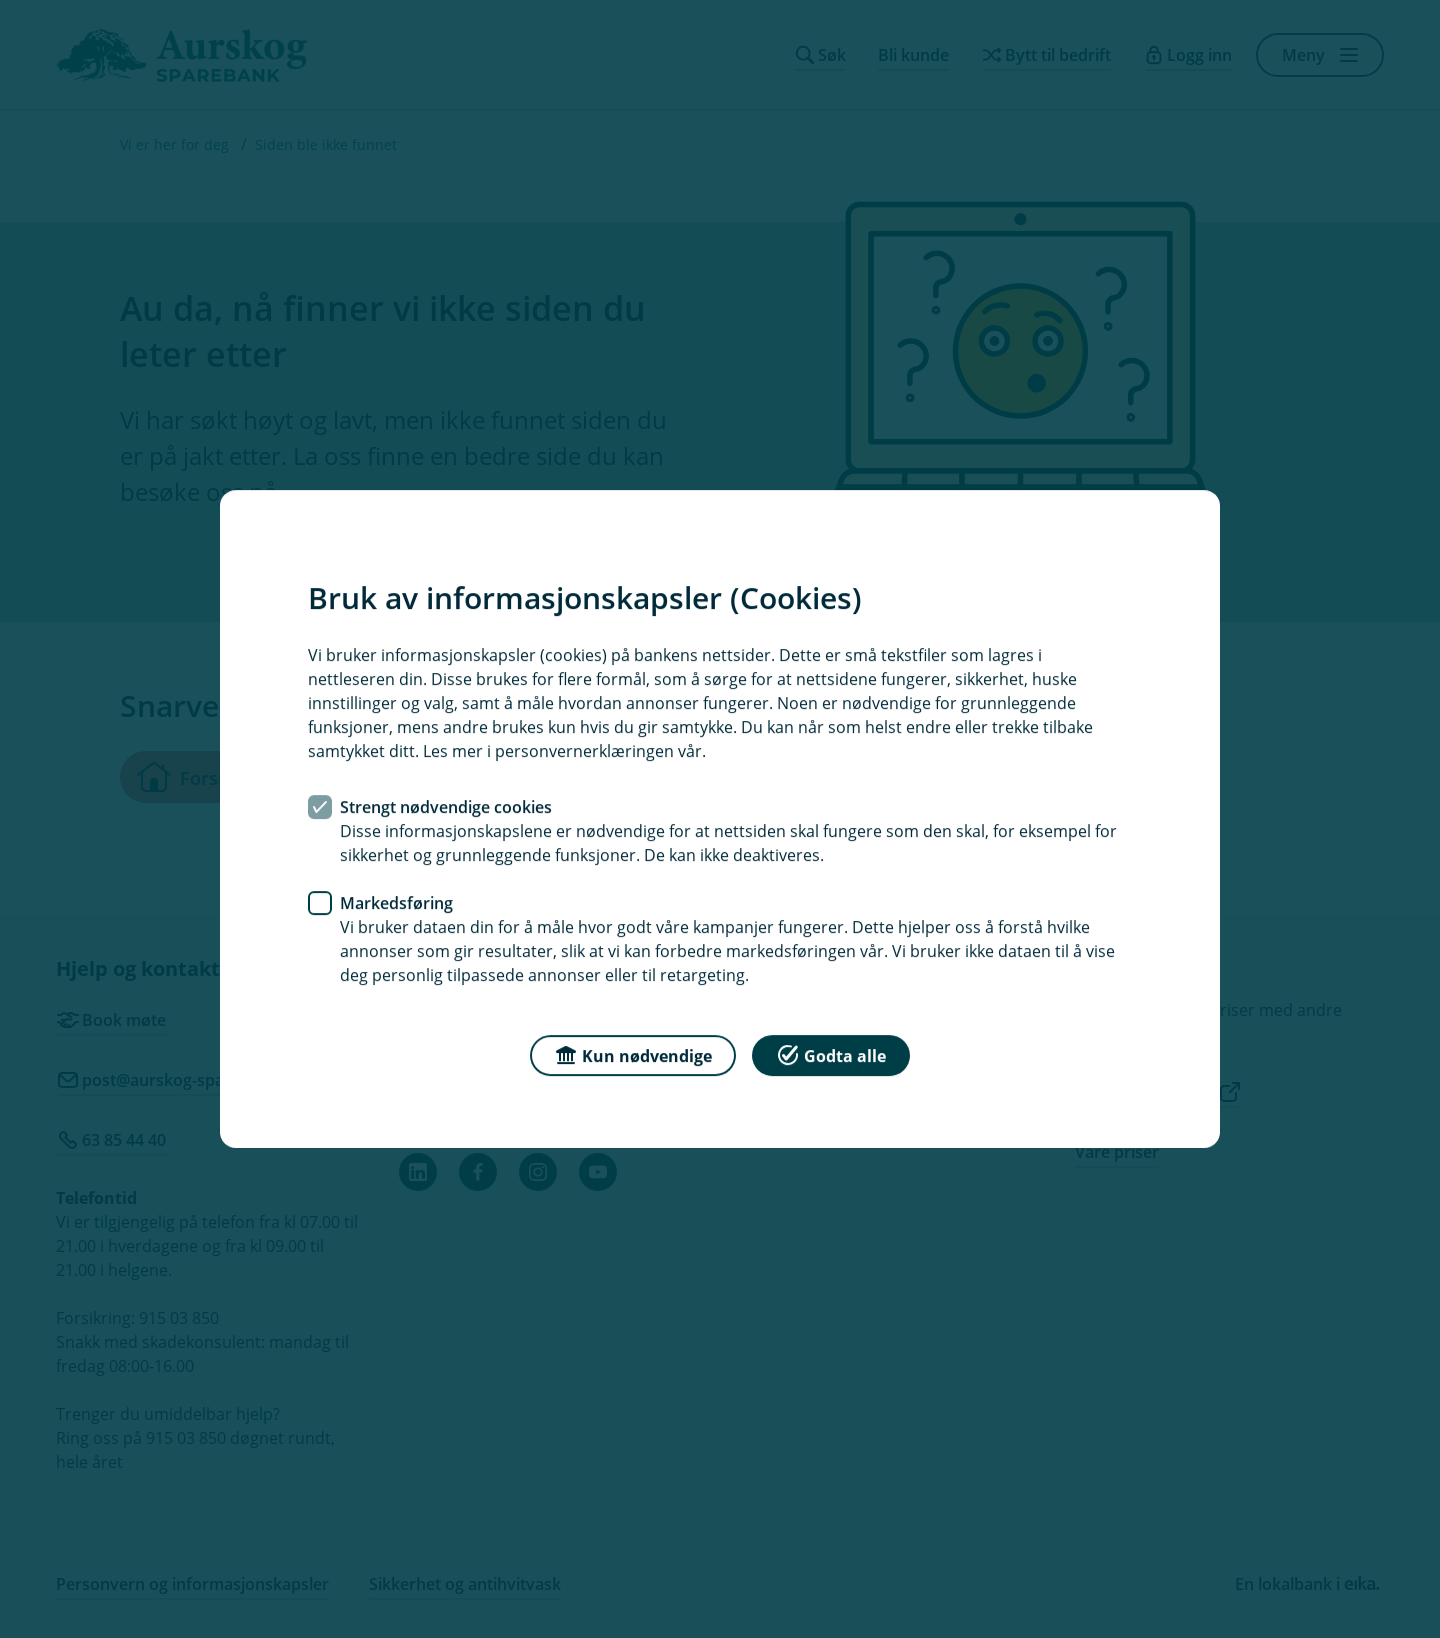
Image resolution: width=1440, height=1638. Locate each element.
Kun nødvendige (633, 1054)
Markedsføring (396, 903)
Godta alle (831, 1054)
